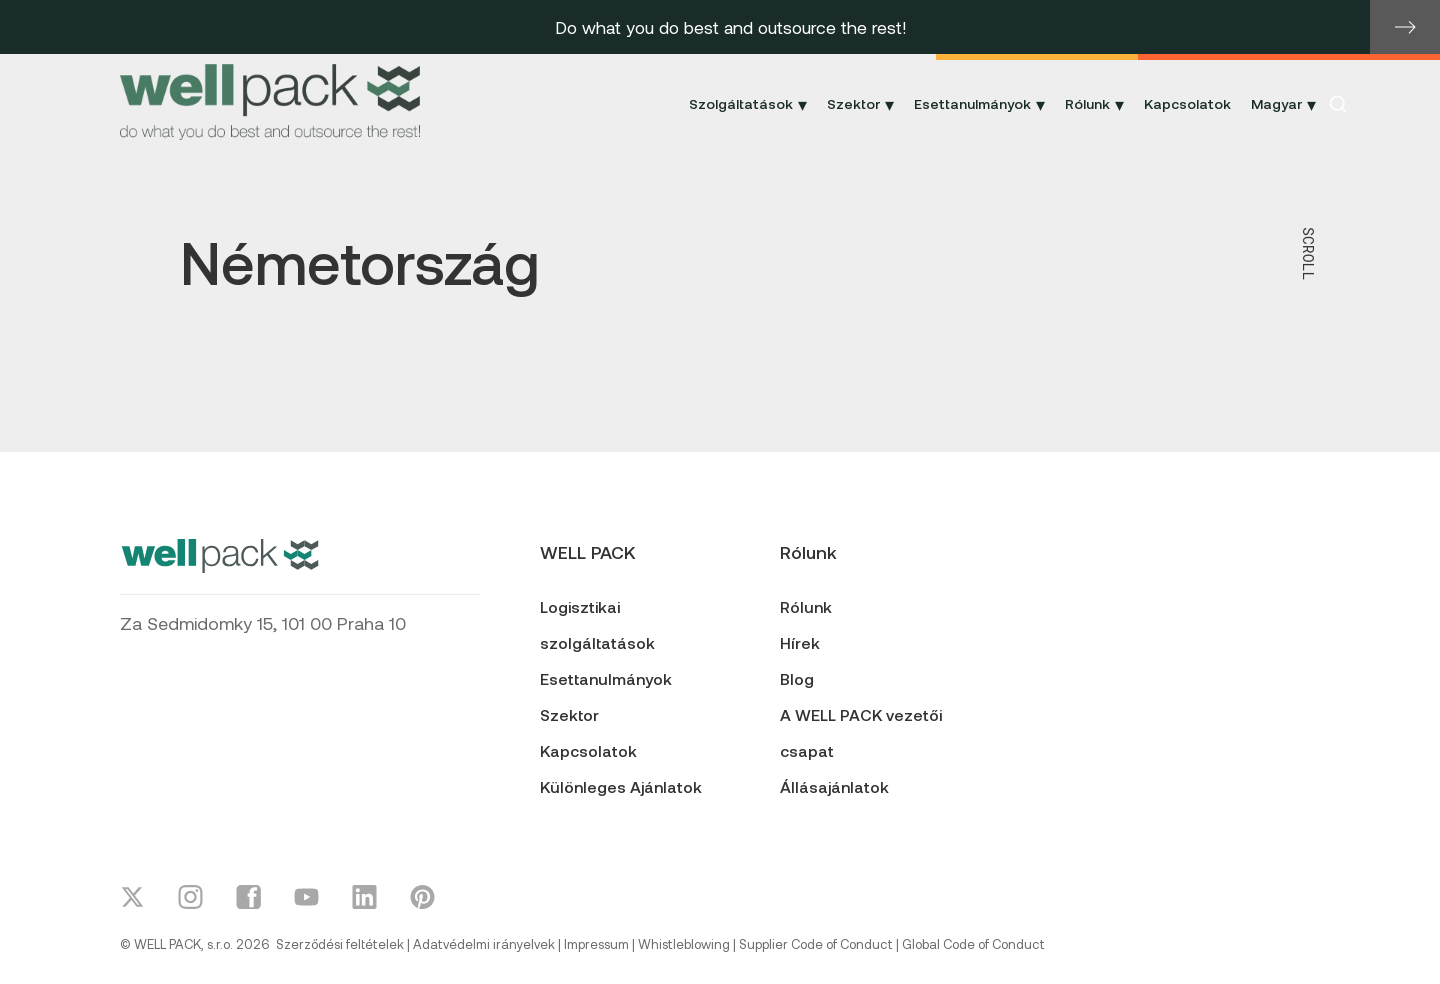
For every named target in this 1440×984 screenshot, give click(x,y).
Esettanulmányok (606, 678)
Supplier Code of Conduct (816, 944)
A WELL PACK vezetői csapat (861, 732)
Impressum (596, 944)
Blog (797, 678)
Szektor (569, 714)
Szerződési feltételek (340, 944)
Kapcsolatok (1187, 103)
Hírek (800, 642)
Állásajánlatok (834, 786)
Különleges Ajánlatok (621, 786)
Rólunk (806, 606)
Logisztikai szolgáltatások (597, 624)
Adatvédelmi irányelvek (484, 944)
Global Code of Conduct (973, 944)
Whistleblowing (684, 944)
